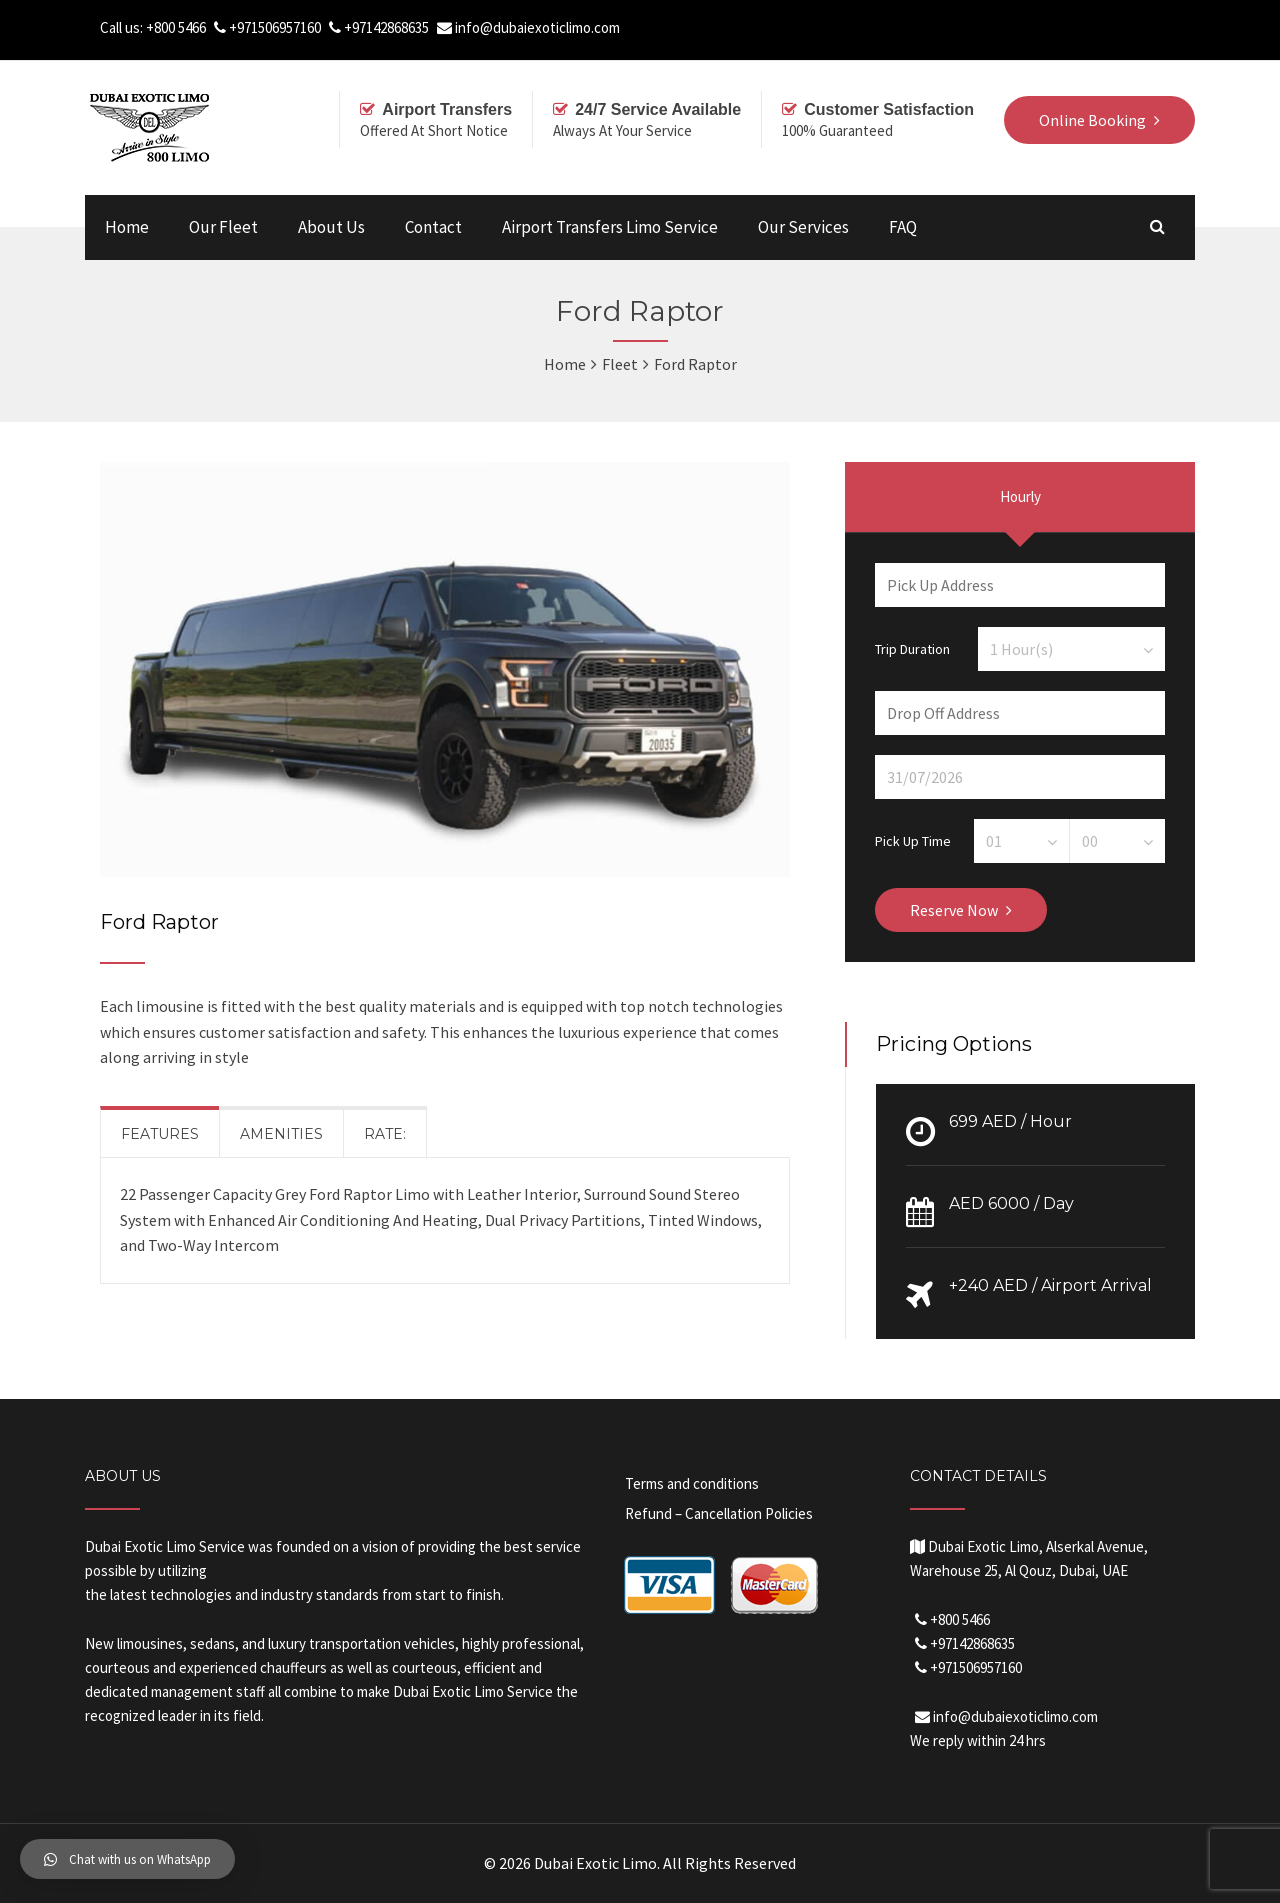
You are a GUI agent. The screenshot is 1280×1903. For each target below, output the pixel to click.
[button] (127, 1859)
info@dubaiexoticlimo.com (537, 27)
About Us (331, 227)
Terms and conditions (692, 1483)
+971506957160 (275, 27)
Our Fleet (223, 227)
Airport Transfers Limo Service (610, 227)
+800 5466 (176, 27)
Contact (433, 227)
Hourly (1020, 496)
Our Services (803, 227)
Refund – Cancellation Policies (719, 1513)
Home (127, 227)
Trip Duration (912, 648)
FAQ (903, 227)
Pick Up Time (913, 840)
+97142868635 (386, 27)
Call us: (123, 27)
